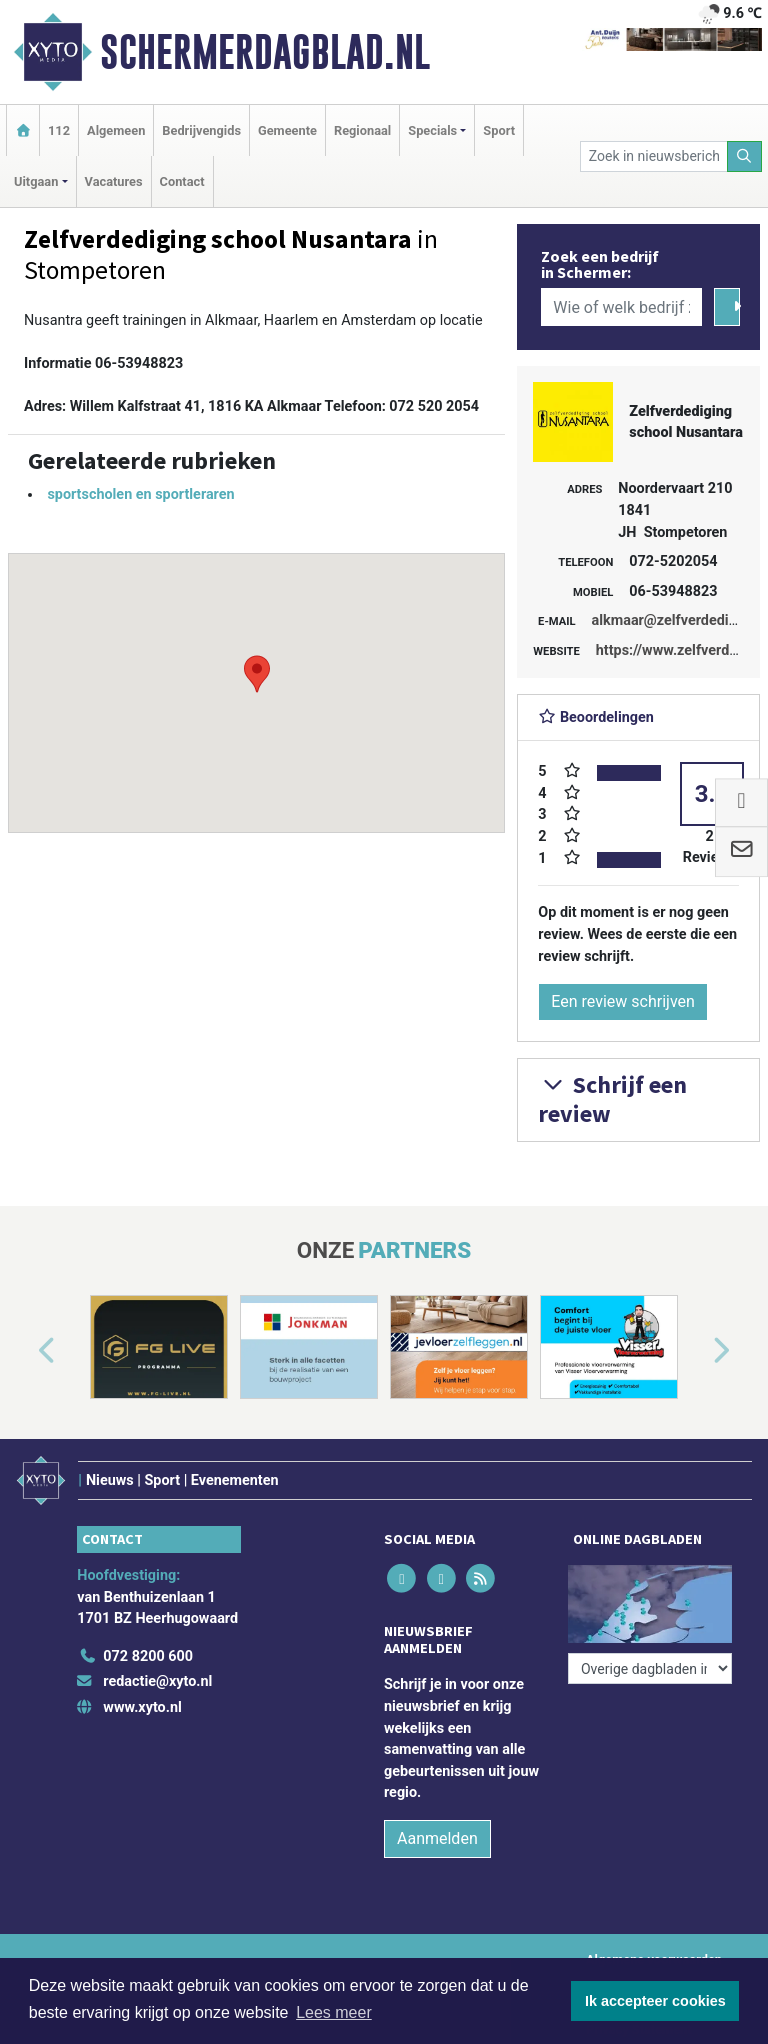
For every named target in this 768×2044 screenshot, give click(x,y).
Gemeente (287, 130)
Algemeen (116, 130)
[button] (257, 674)
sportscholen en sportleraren (140, 494)
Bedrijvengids (201, 130)
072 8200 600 (148, 1656)
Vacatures (114, 181)
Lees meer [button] (334, 2012)
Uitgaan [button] (36, 181)
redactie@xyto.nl (157, 1681)
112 (59, 130)
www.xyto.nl (142, 1707)
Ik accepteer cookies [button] (655, 2001)
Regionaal (362, 130)
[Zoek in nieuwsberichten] (654, 156)
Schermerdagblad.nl (265, 52)
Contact (182, 181)
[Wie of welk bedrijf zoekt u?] (621, 307)
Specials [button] (432, 130)
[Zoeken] (745, 156)
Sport (499, 130)
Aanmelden (437, 1838)
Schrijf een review (612, 1099)
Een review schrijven (623, 1001)
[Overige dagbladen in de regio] (650, 1668)
